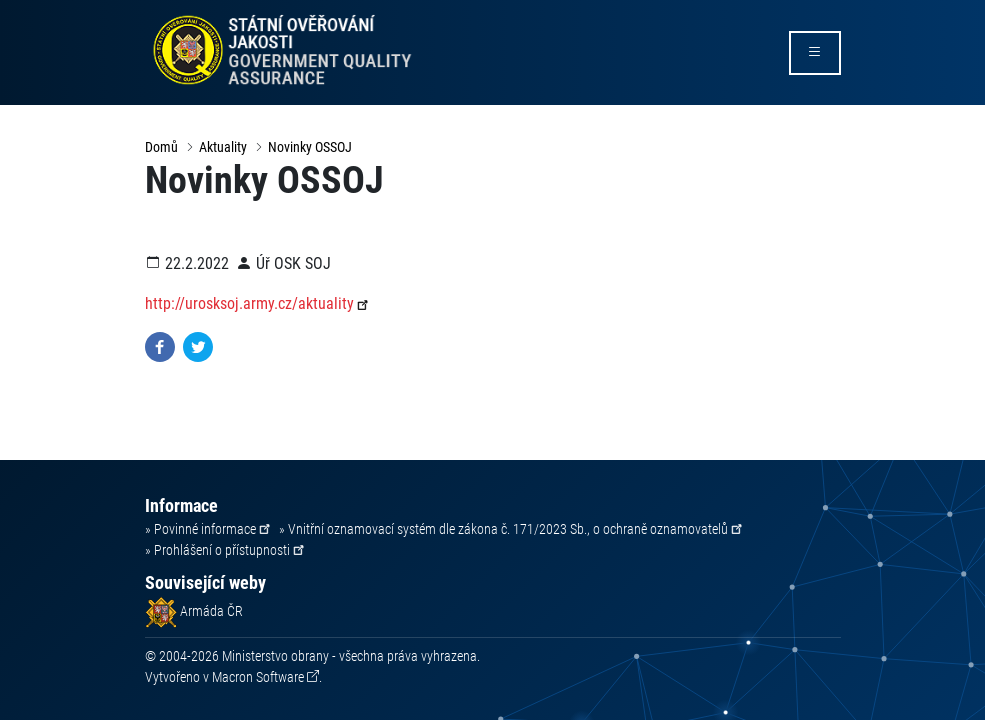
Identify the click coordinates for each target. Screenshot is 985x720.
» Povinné (209, 529)
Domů (161, 147)
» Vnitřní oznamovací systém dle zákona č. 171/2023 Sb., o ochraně (512, 529)
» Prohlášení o (226, 550)
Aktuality (223, 147)
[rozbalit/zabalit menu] (815, 53)
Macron (258, 677)
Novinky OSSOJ (310, 147)
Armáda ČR (194, 611)
